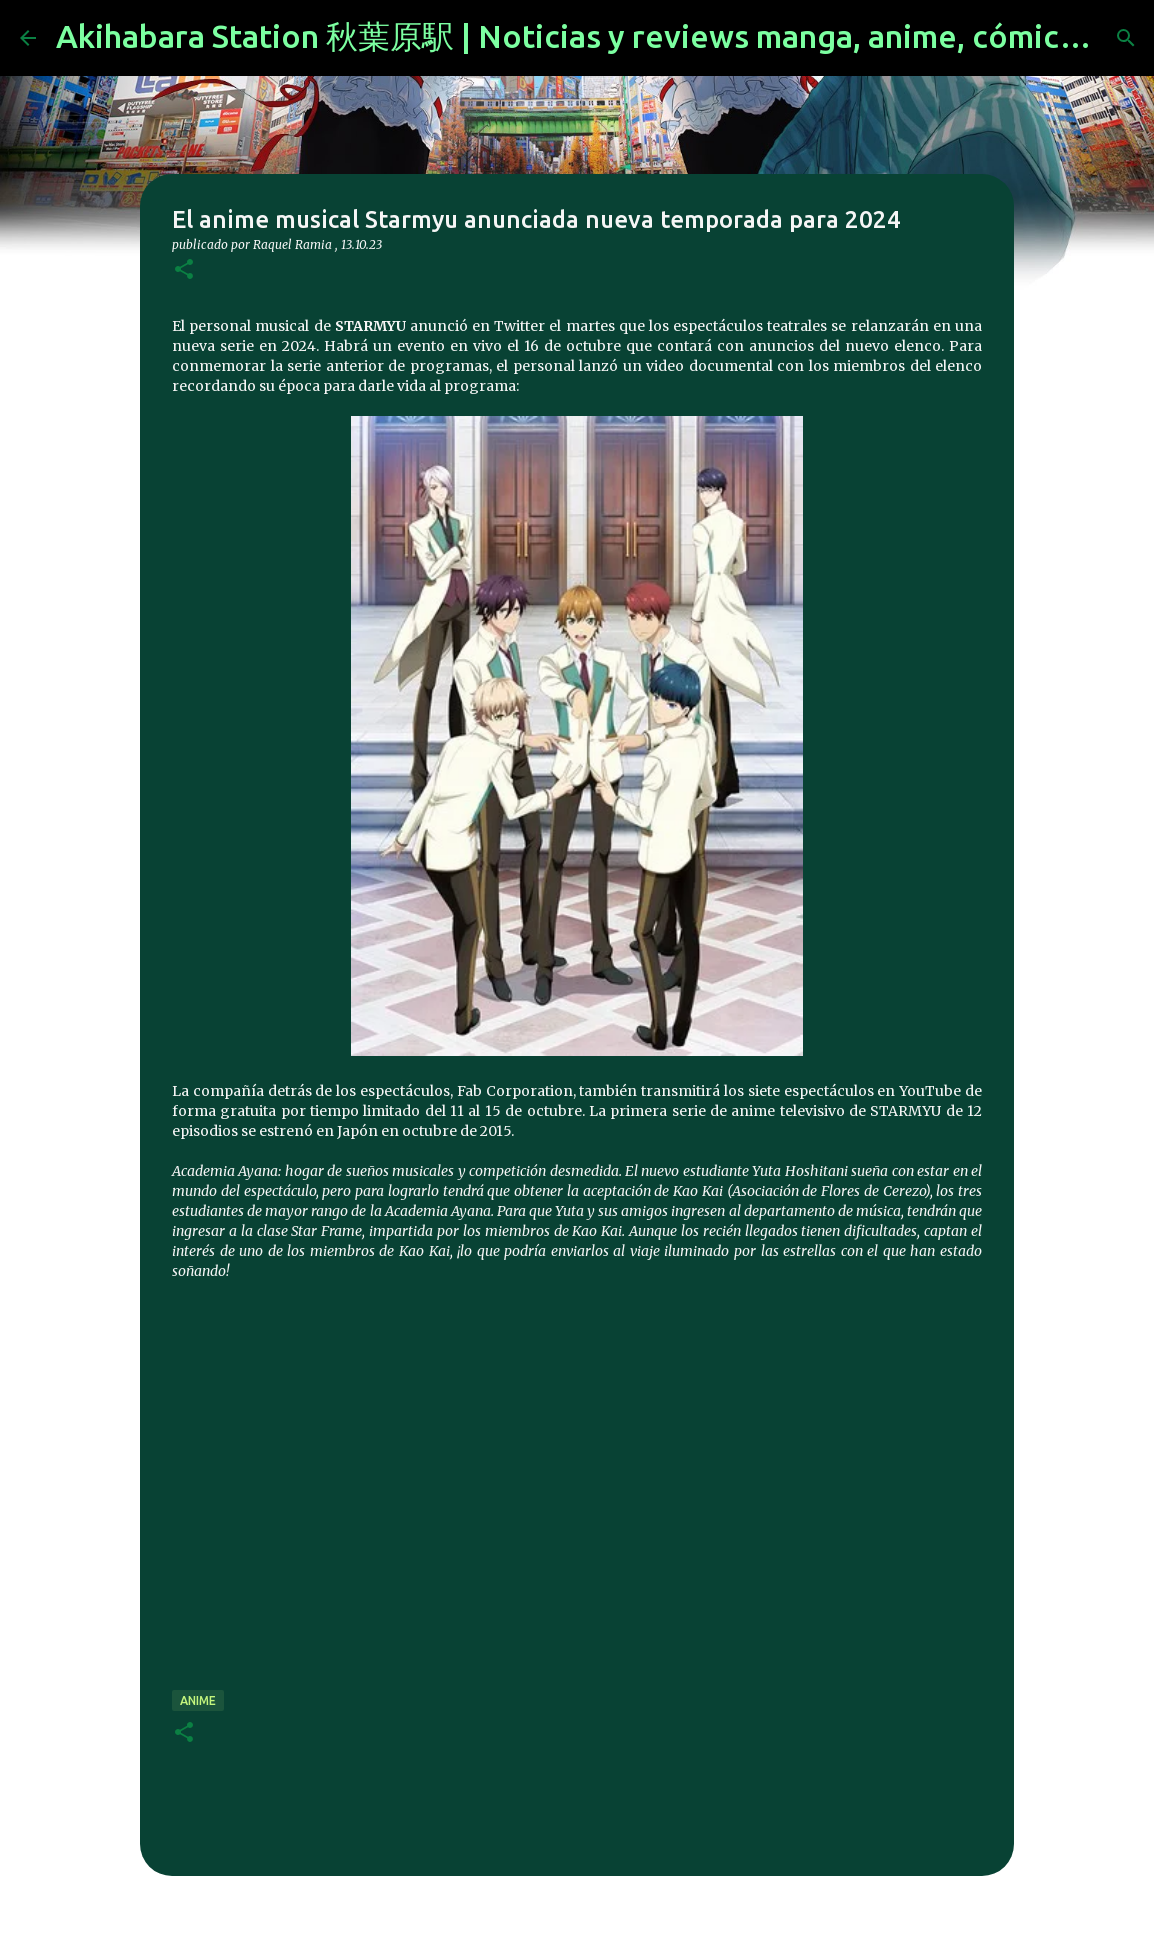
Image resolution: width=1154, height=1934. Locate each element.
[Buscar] (1126, 38)
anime (198, 1700)
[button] (184, 270)
